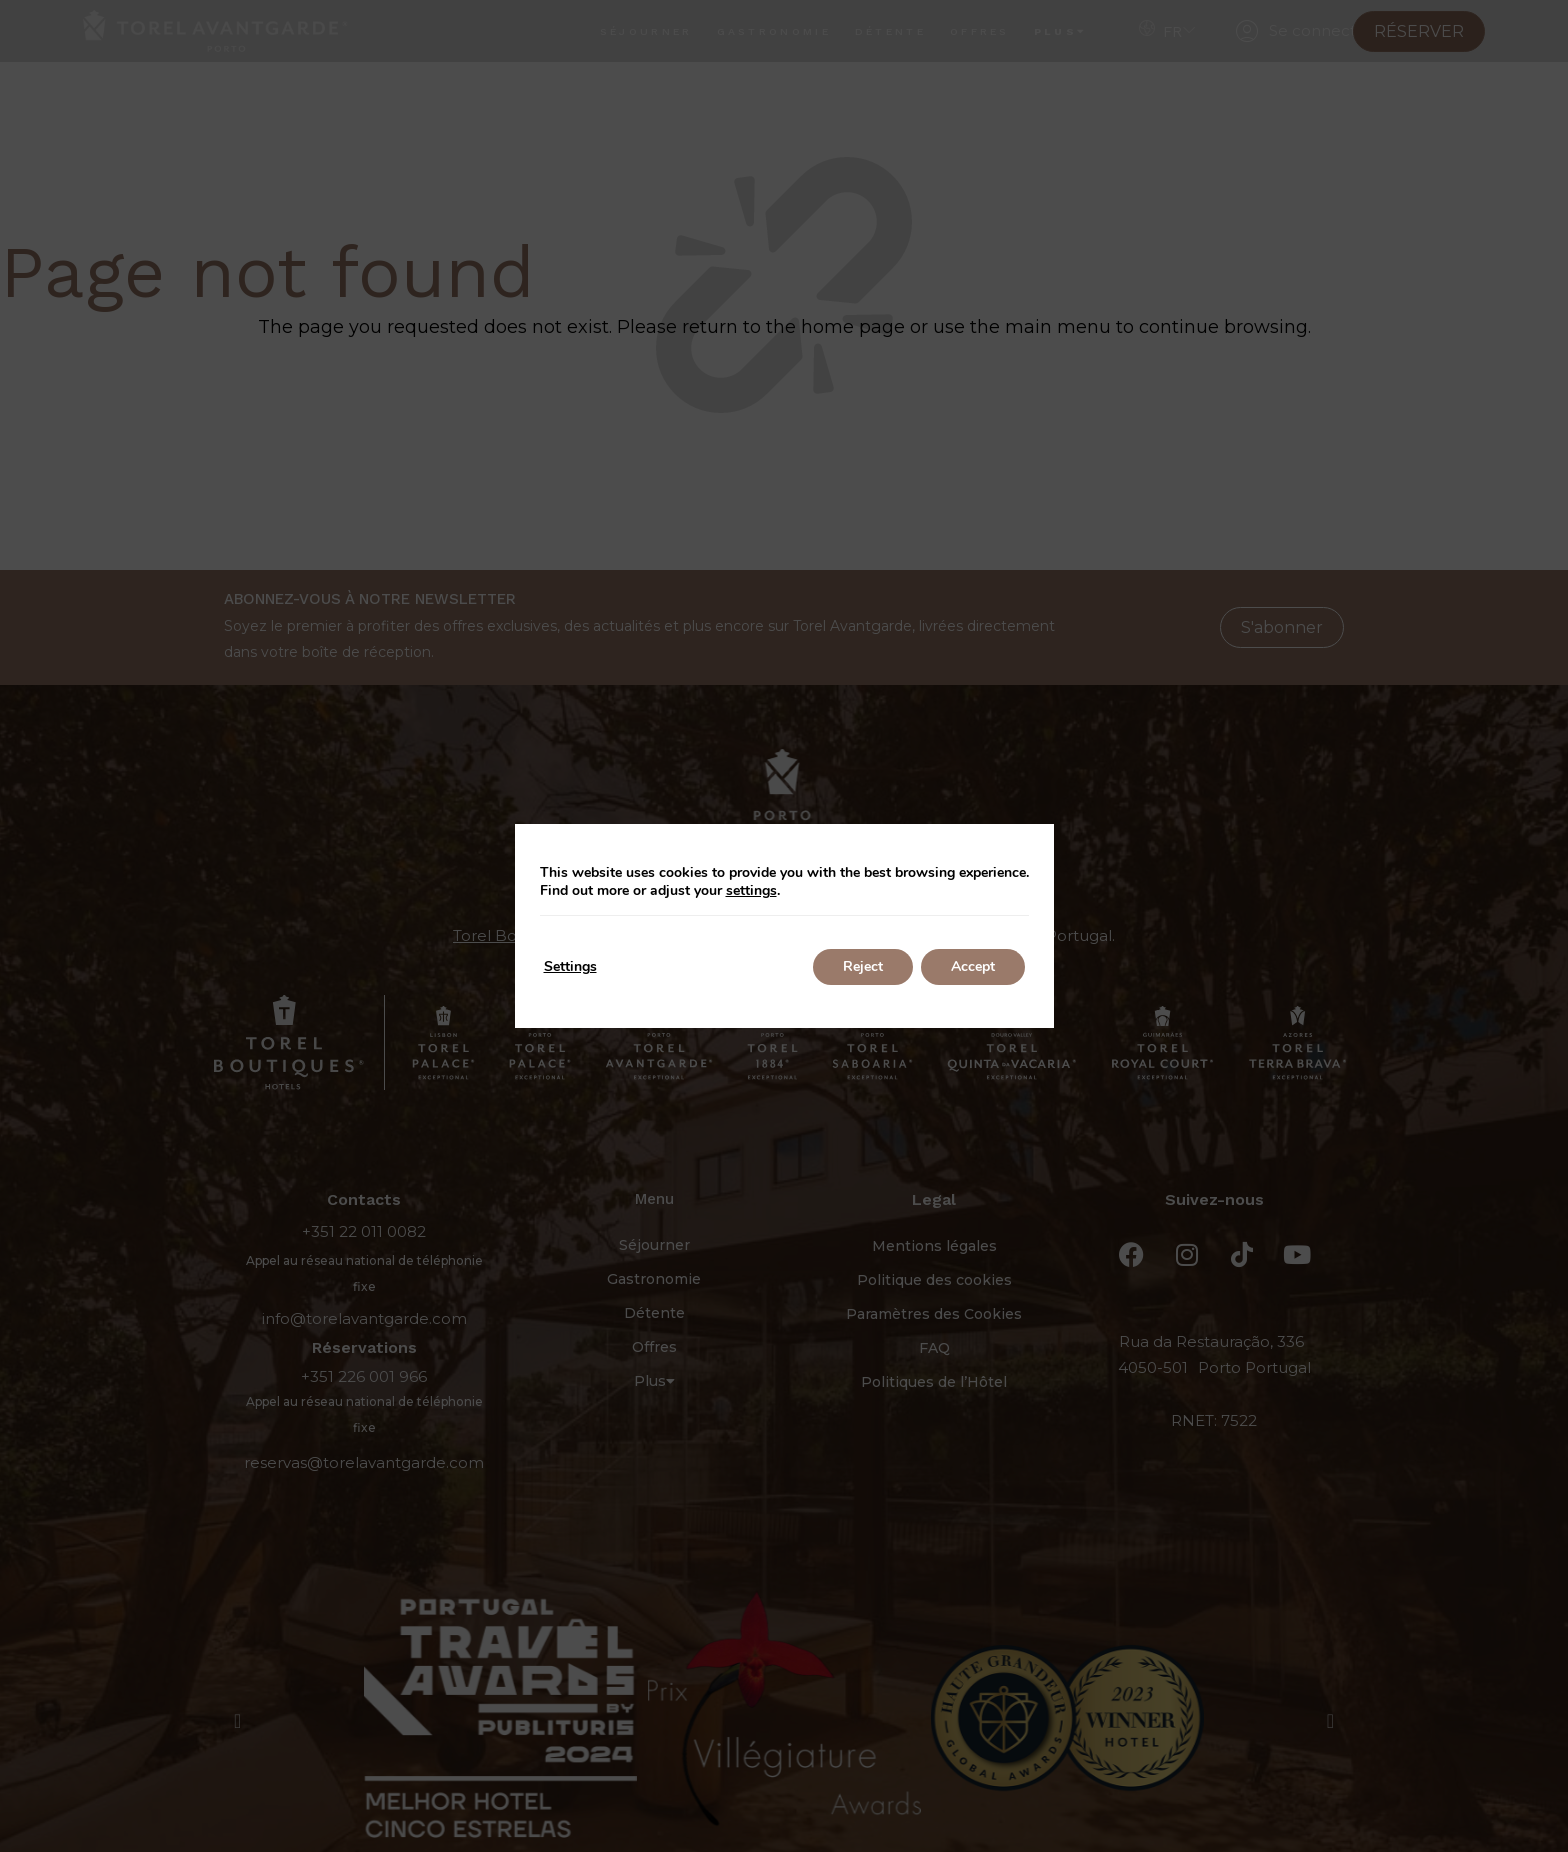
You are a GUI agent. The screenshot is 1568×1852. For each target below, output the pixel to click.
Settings (570, 966)
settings (751, 891)
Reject (863, 966)
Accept (973, 966)
